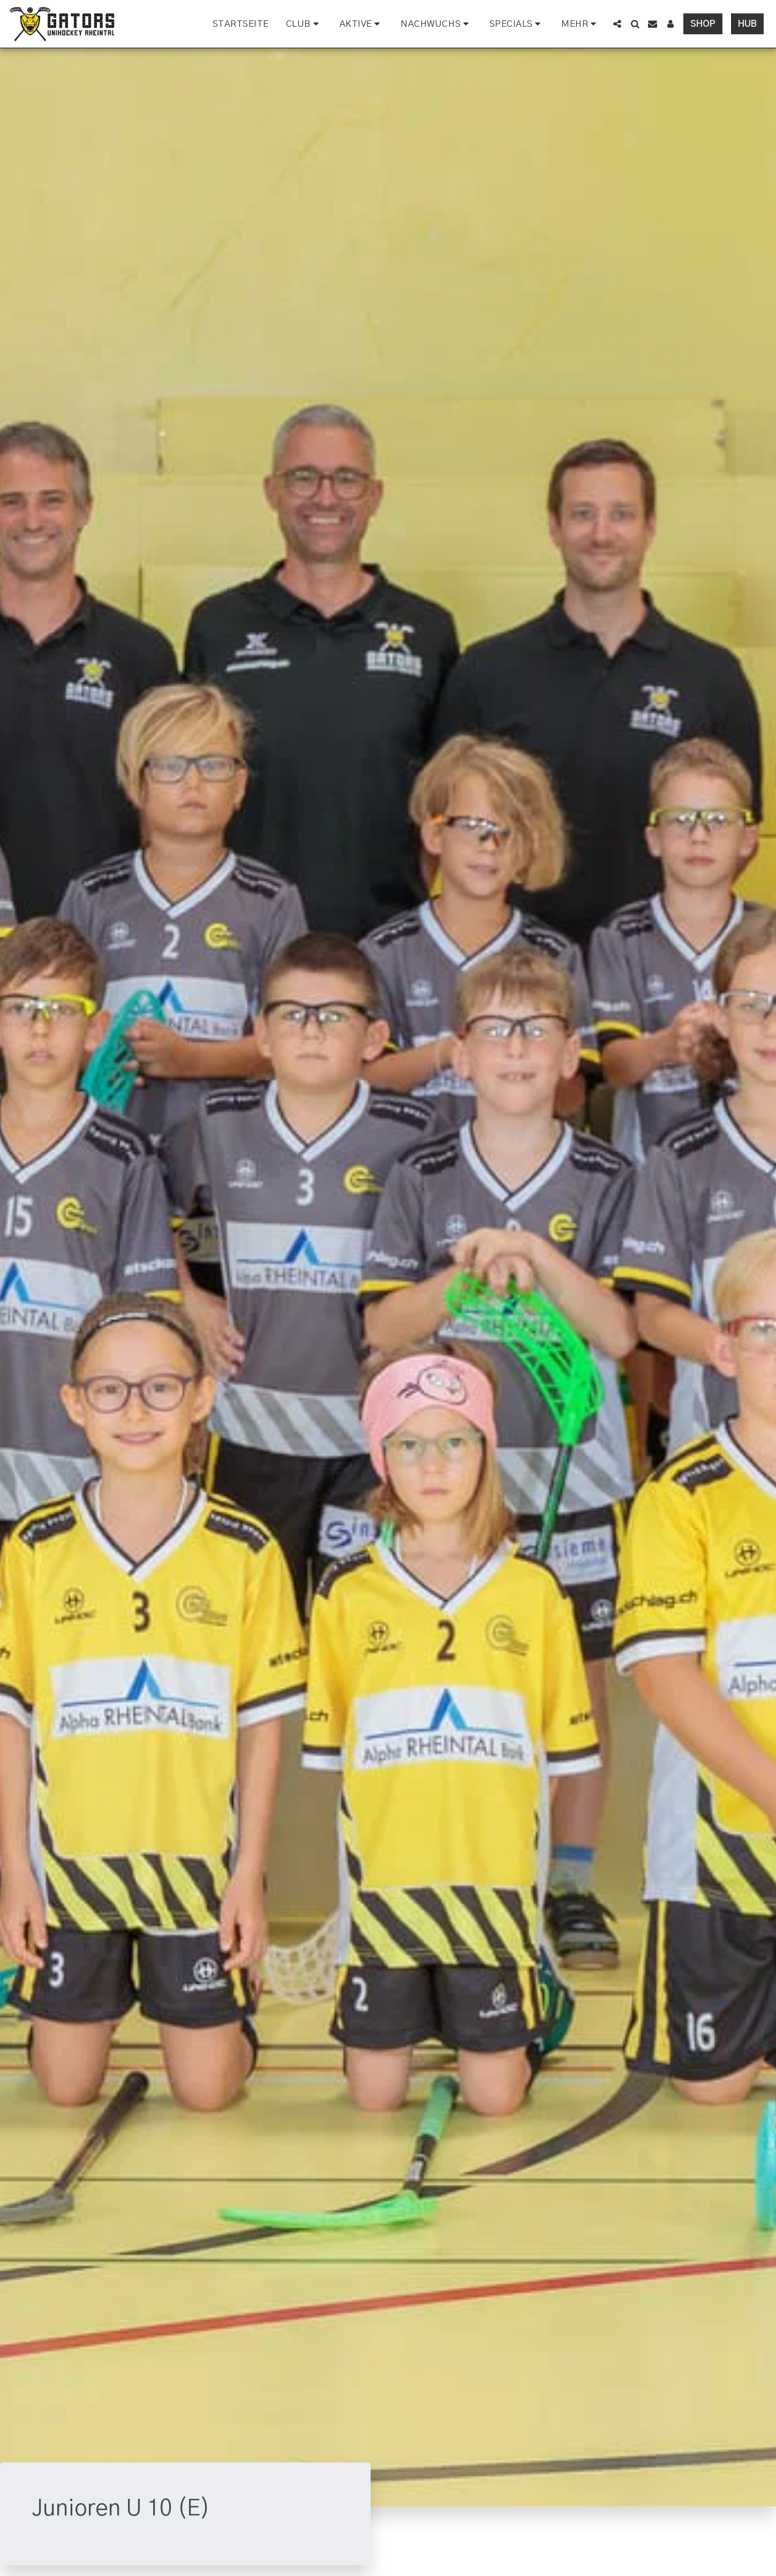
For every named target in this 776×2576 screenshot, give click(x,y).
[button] (304, 24)
